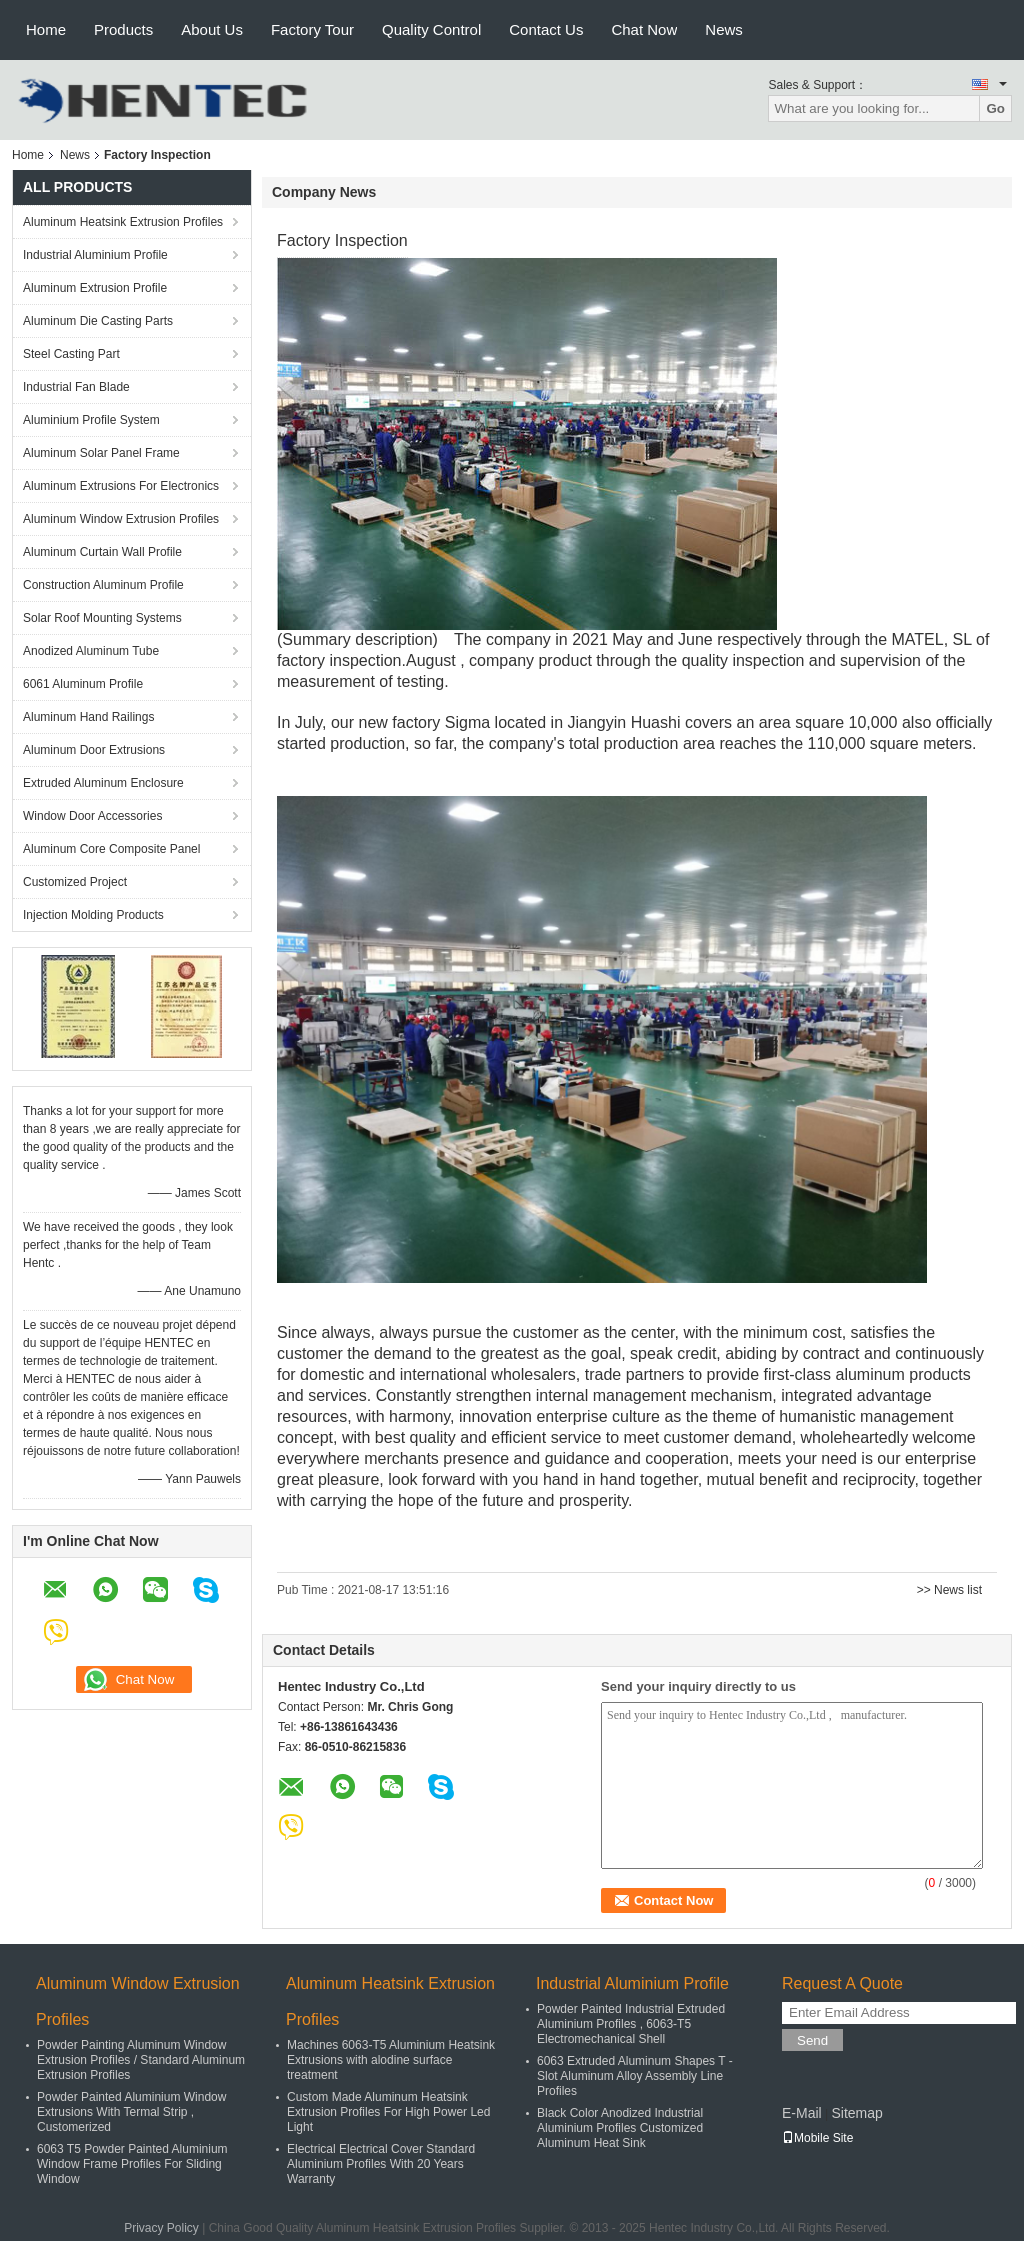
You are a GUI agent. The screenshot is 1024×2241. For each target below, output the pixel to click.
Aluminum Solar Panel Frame (101, 453)
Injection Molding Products (93, 915)
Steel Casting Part (71, 354)
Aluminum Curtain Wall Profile (102, 552)
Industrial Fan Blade (76, 387)
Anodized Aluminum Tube (91, 651)
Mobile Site (817, 2138)
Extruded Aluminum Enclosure (103, 783)
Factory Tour (312, 29)
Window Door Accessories (92, 816)
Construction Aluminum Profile (103, 585)
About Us (212, 29)
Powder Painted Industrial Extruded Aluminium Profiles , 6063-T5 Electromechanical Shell (631, 2024)
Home (46, 29)
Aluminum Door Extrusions (94, 750)
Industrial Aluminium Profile (95, 255)
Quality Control (431, 29)
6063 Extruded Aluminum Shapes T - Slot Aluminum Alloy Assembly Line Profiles (635, 2076)
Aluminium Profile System (91, 420)
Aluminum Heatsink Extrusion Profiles (123, 222)
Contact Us (546, 29)
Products (123, 29)
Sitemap (856, 2113)
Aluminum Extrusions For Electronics (121, 486)
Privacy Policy (161, 2228)
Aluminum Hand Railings (88, 717)
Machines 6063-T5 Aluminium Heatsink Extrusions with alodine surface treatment (391, 2060)
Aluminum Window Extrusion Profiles (121, 519)
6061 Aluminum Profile (83, 684)
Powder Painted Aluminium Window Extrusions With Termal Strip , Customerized (131, 2112)
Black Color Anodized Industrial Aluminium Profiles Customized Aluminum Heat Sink (620, 2128)
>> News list (949, 1590)
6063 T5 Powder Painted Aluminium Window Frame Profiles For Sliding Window (132, 2164)
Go (995, 108)
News (724, 29)
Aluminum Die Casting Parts (98, 321)
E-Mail (802, 2113)
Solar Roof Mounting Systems (102, 618)
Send (812, 2040)
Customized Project (75, 882)
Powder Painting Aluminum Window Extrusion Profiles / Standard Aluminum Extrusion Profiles (141, 2060)
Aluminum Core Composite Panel (111, 849)
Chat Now (644, 29)
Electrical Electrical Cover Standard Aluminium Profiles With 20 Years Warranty (381, 2164)
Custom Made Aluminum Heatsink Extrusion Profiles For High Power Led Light (388, 2112)
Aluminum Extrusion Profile (95, 288)
